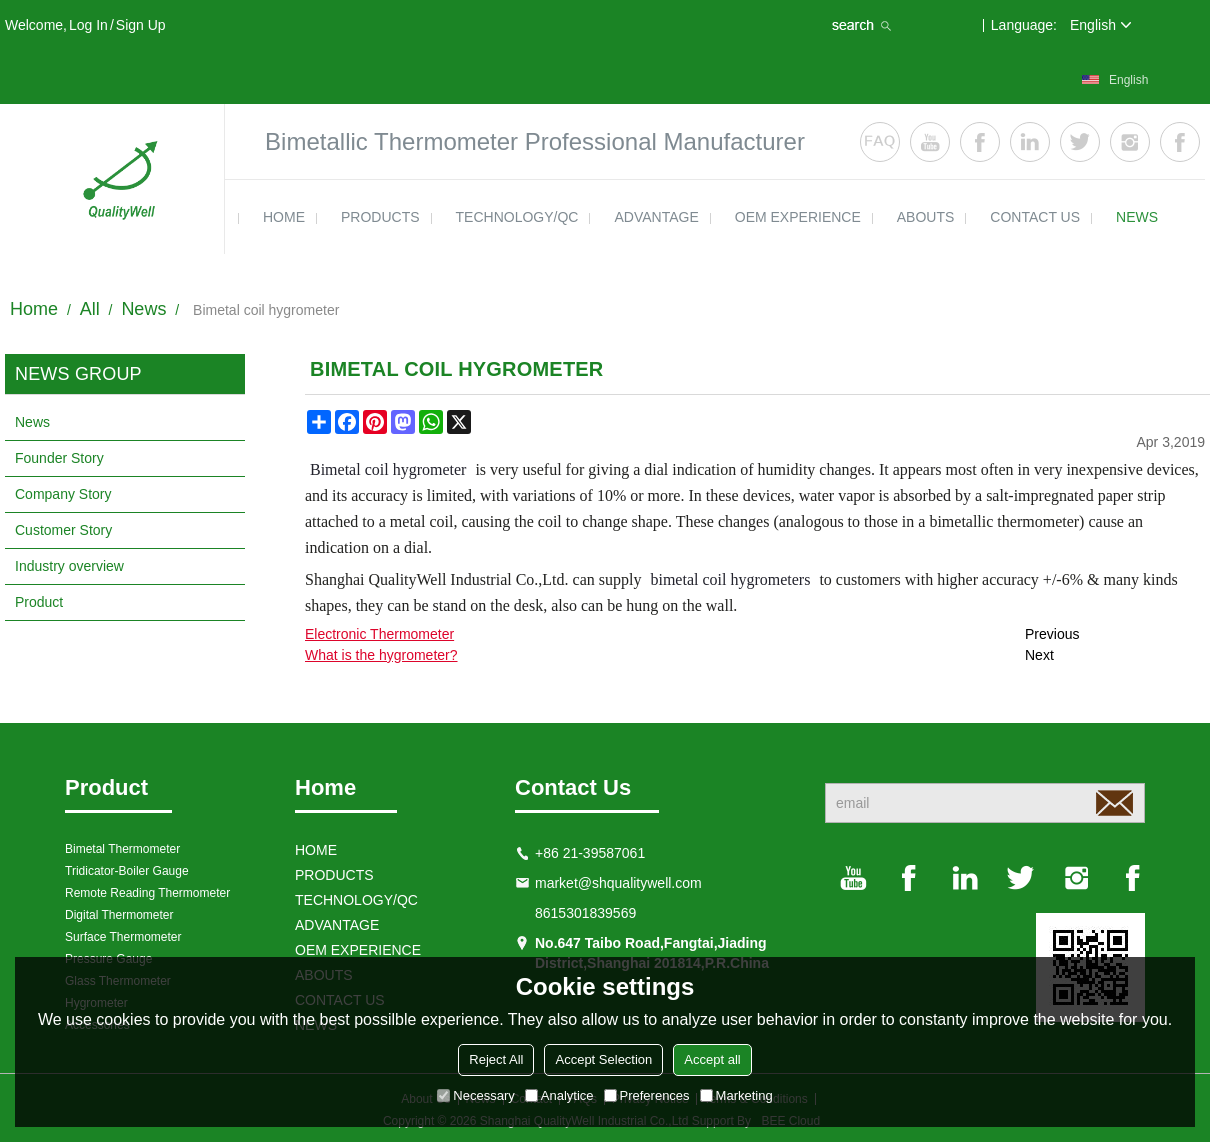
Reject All (496, 1059)
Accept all (712, 1059)
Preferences (647, 1095)
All (90, 309)
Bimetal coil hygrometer (388, 469)
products (380, 217)
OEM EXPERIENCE (798, 217)
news (1137, 217)
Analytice (559, 1095)
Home (34, 309)
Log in (88, 25)
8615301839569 (585, 913)
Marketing (736, 1095)
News (143, 309)
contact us (1035, 217)
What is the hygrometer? (381, 655)
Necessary (475, 1095)
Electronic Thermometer (379, 634)
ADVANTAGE (656, 217)
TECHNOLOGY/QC (517, 217)
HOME (284, 217)
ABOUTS (926, 217)
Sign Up (141, 25)
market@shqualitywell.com (618, 883)
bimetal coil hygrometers (730, 579)
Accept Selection (603, 1059)
